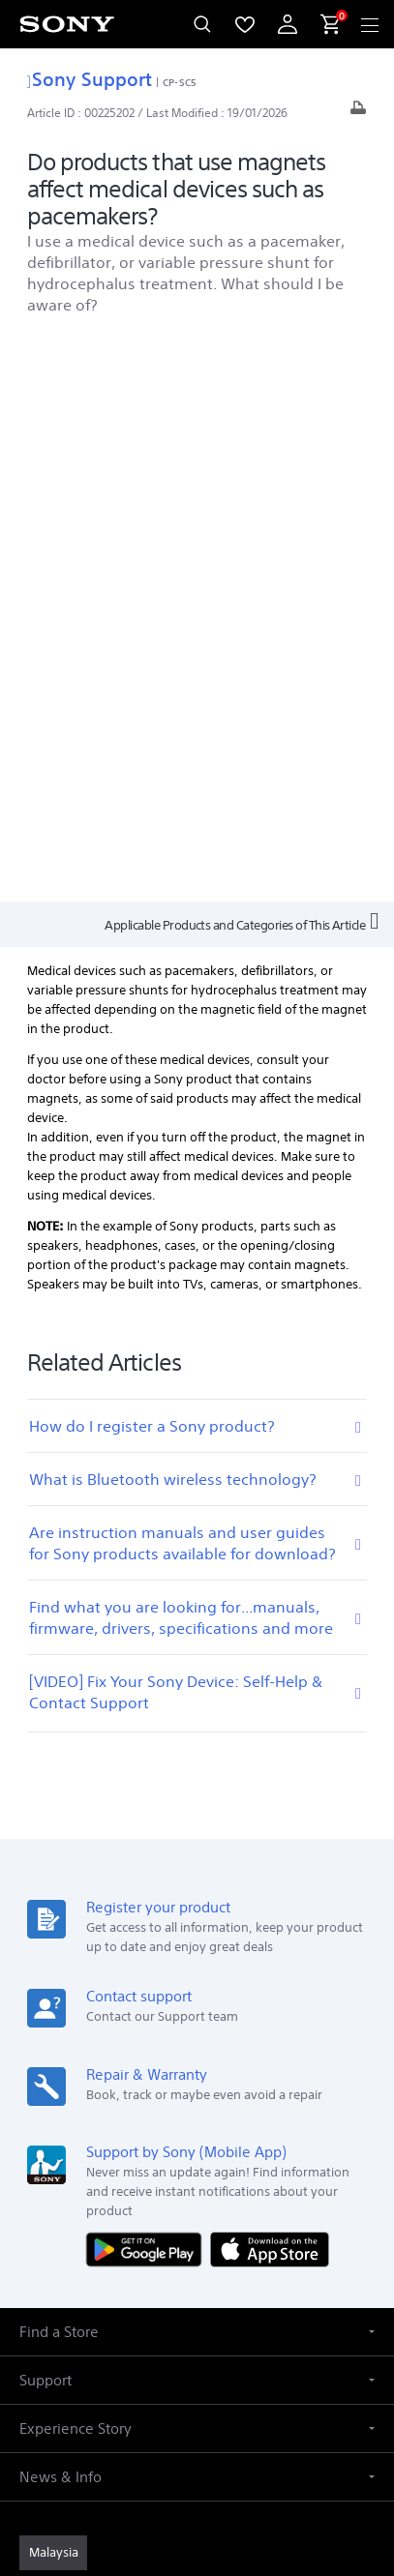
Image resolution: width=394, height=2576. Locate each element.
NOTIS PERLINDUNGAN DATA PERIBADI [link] (196, 2445)
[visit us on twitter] (238, 2158)
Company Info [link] (303, 2086)
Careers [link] (157, 2112)
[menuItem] (245, 24)
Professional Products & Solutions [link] (147, 2086)
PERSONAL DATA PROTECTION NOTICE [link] (197, 2420)
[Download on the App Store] (269, 1684)
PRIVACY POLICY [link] (197, 2396)
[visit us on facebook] (155, 2158)
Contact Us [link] (228, 2112)
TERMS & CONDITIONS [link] (197, 2372)
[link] (53, 1988)
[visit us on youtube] (114, 2158)
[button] (197, 1767)
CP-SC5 (180, 82)
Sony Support (89, 79)
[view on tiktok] (280, 2158)
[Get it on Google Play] (148, 1684)
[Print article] (358, 113)
